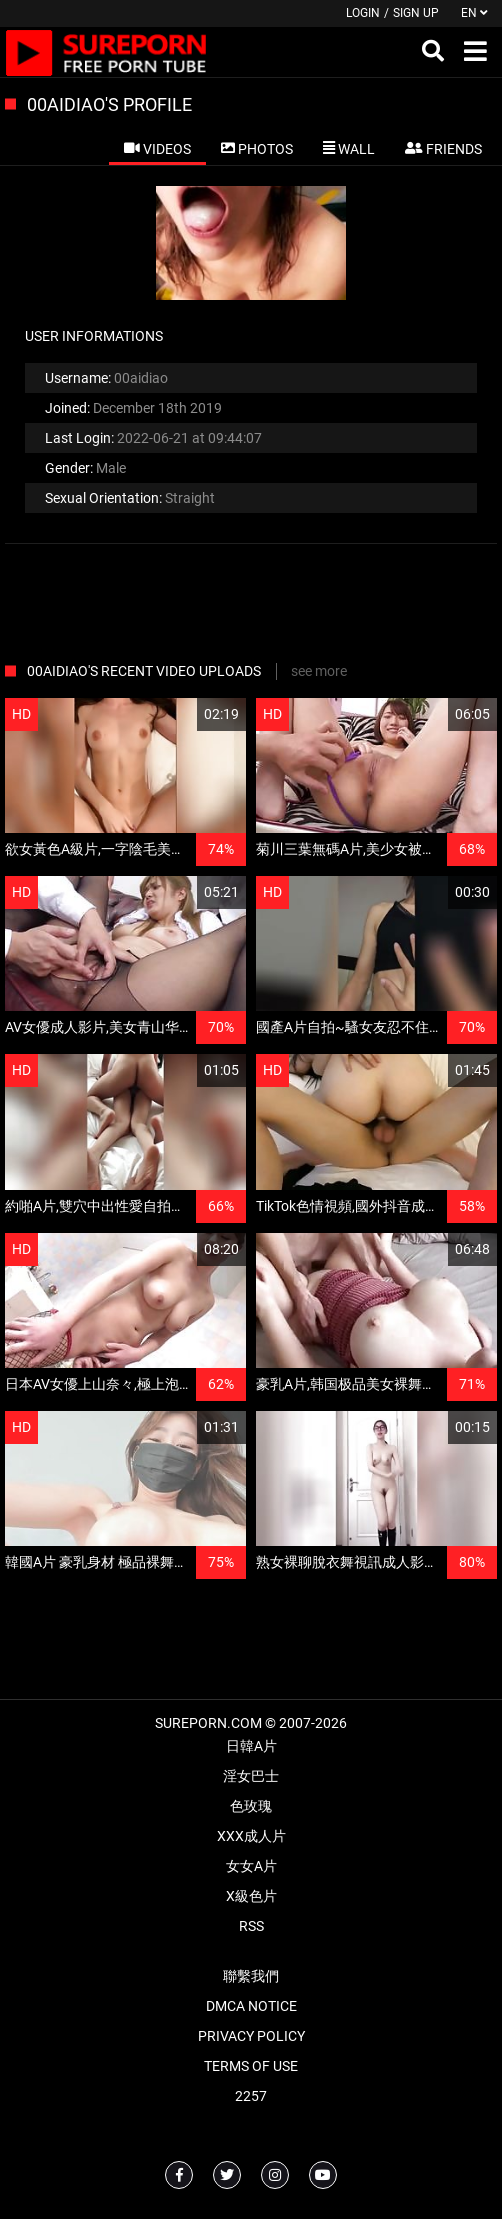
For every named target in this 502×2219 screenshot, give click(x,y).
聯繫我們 (251, 1976)
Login (363, 13)
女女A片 (251, 1866)
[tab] (157, 148)
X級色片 (251, 1896)
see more (319, 671)
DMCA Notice (251, 2006)
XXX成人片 (251, 1836)
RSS (251, 1926)
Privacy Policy (251, 2036)
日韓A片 (251, 1746)
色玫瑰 (251, 1806)
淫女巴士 (251, 1776)
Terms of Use (251, 2066)
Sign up (416, 13)
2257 (251, 2096)
